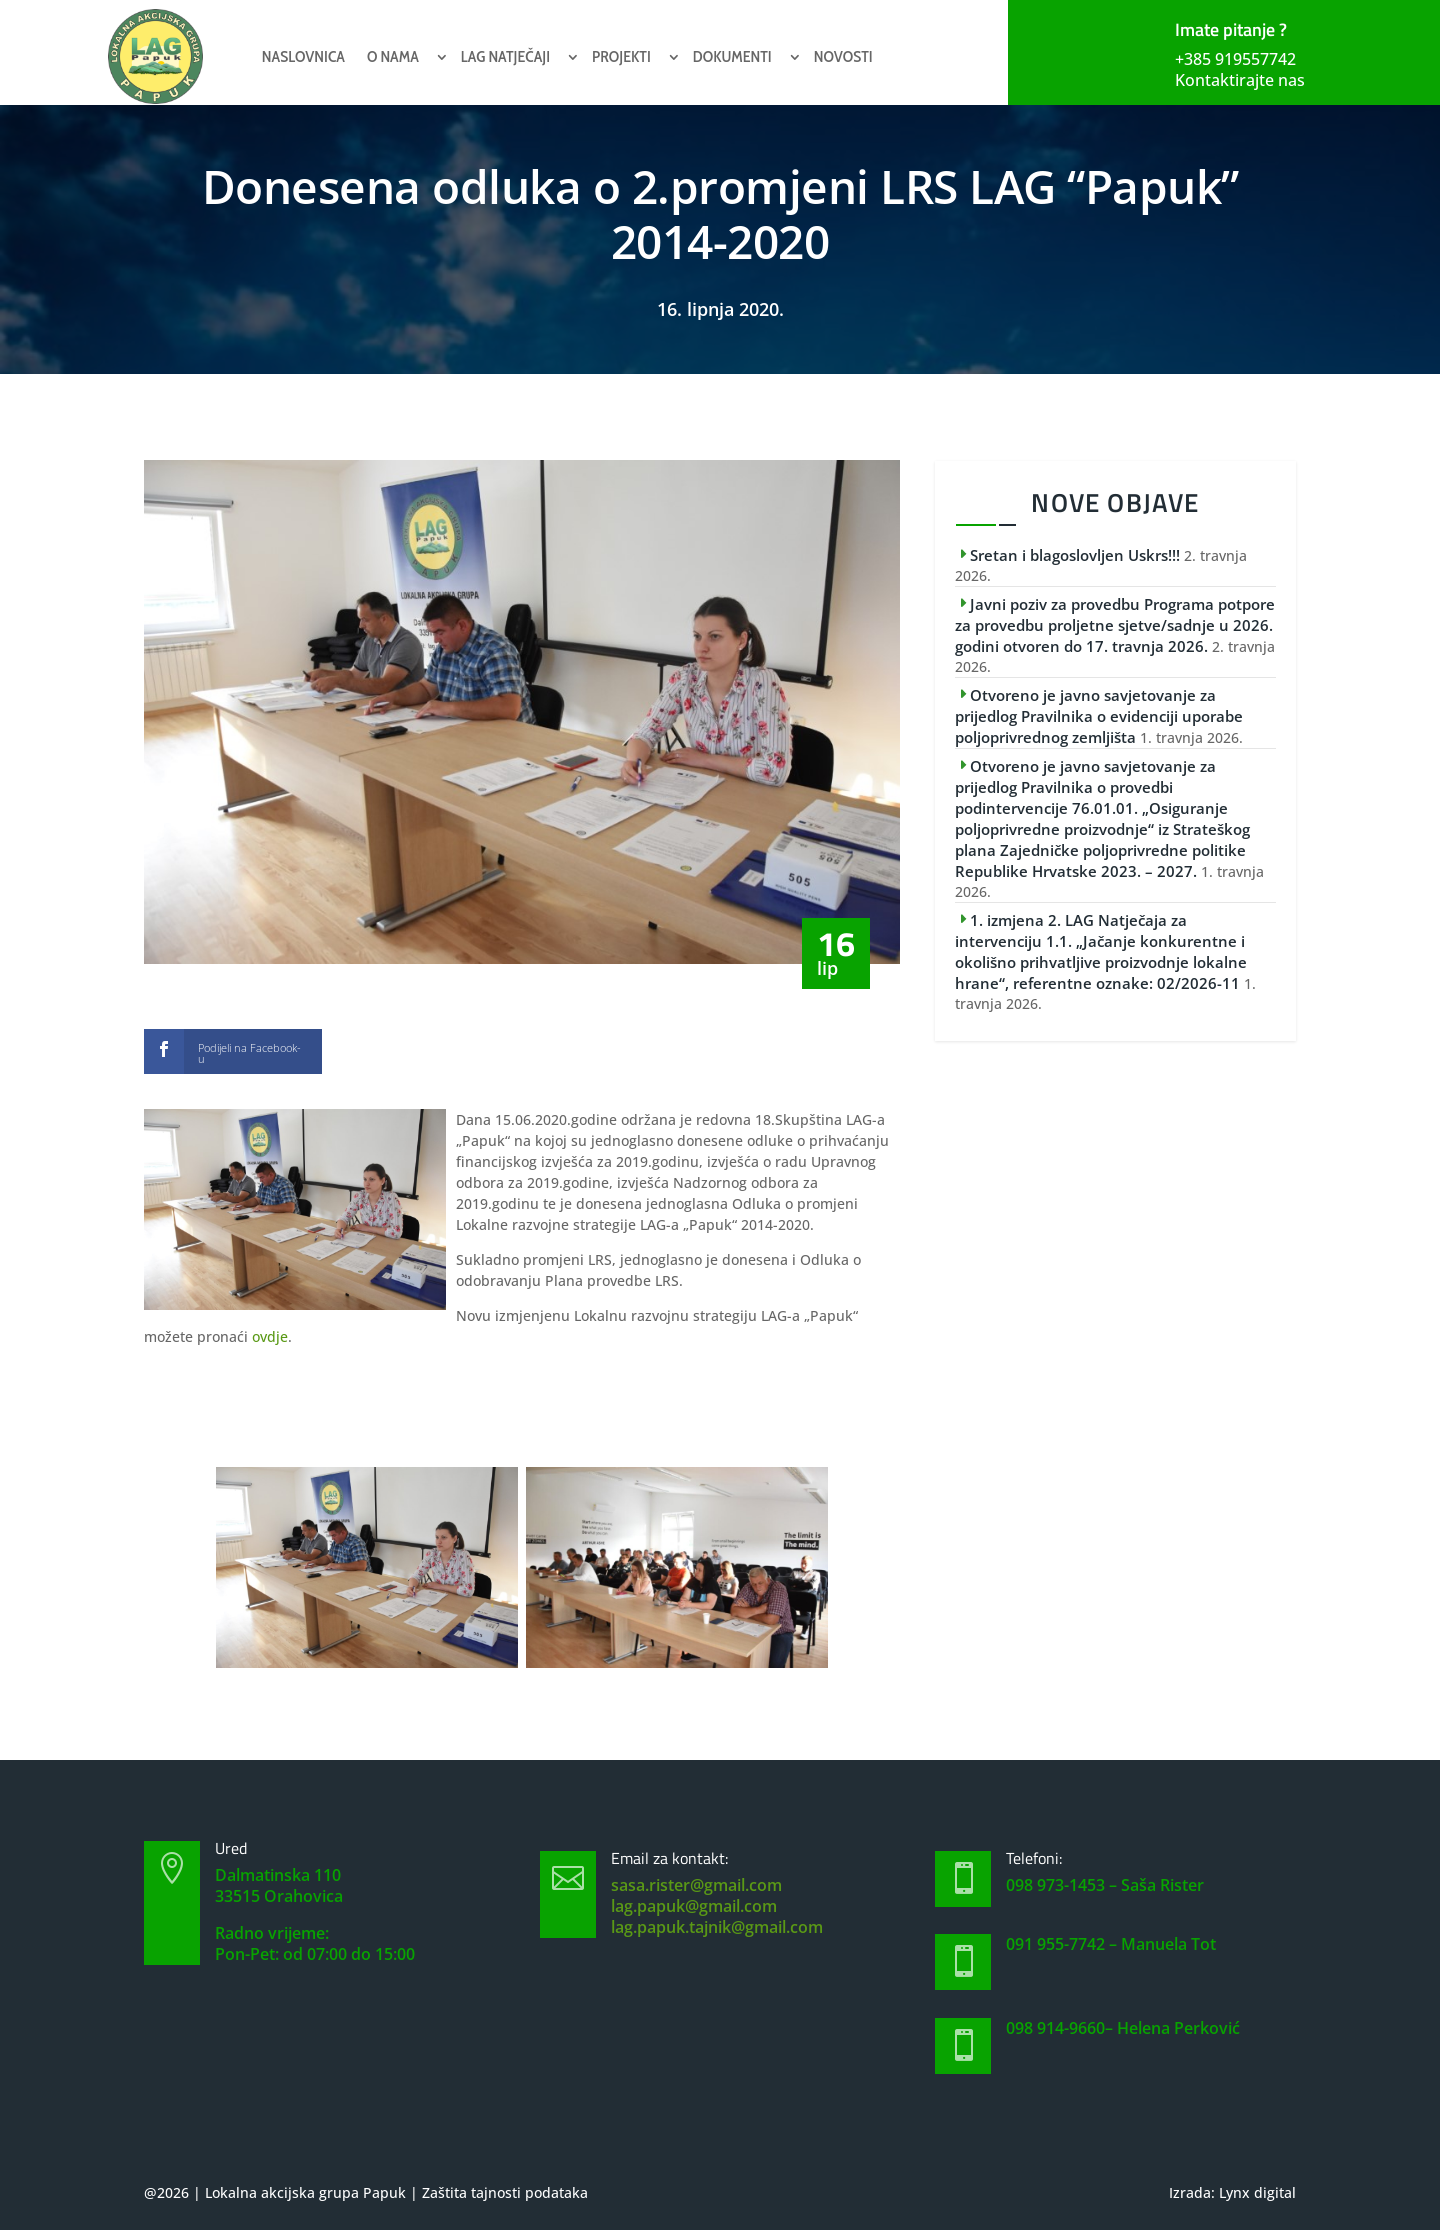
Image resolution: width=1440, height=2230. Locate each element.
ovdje (270, 1336)
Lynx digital (1257, 2192)
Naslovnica (303, 56)
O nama (393, 56)
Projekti (621, 56)
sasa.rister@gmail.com (696, 1885)
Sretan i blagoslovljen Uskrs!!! (1075, 555)
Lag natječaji (505, 56)
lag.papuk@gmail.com (694, 1906)
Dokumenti (732, 56)
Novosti (843, 56)
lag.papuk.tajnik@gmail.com (717, 1927)
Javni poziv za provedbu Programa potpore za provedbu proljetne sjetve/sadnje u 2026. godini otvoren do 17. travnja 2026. (1115, 625)
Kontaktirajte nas (1240, 80)
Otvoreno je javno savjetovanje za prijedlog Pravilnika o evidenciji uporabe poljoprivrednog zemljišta (1099, 716)
